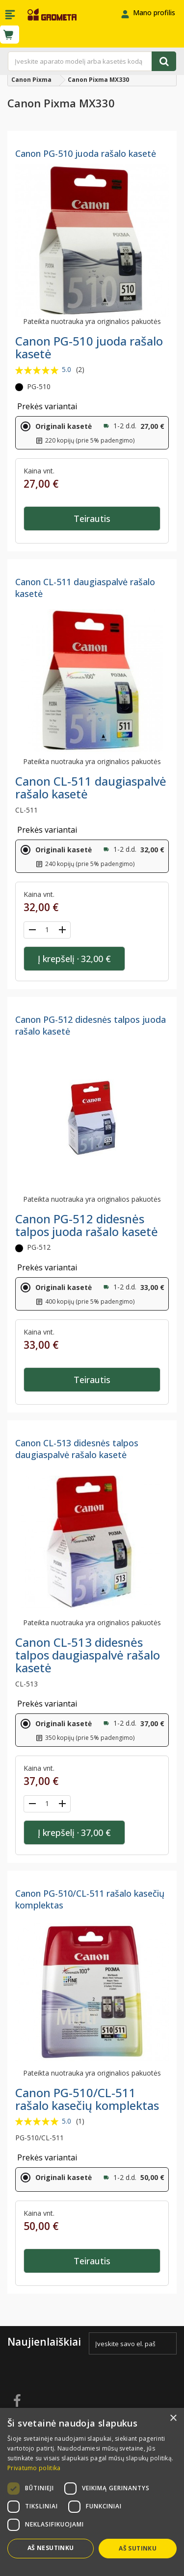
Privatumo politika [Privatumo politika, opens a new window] (33, 2468)
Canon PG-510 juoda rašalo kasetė (85, 153)
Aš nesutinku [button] (50, 2548)
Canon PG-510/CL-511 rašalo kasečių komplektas (87, 2098)
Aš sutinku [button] (138, 2548)
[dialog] (92, 2492)
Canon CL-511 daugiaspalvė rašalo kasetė (90, 787)
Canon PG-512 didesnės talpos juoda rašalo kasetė (86, 1225)
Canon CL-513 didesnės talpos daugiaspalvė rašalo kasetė (76, 1449)
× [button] (173, 2418)
